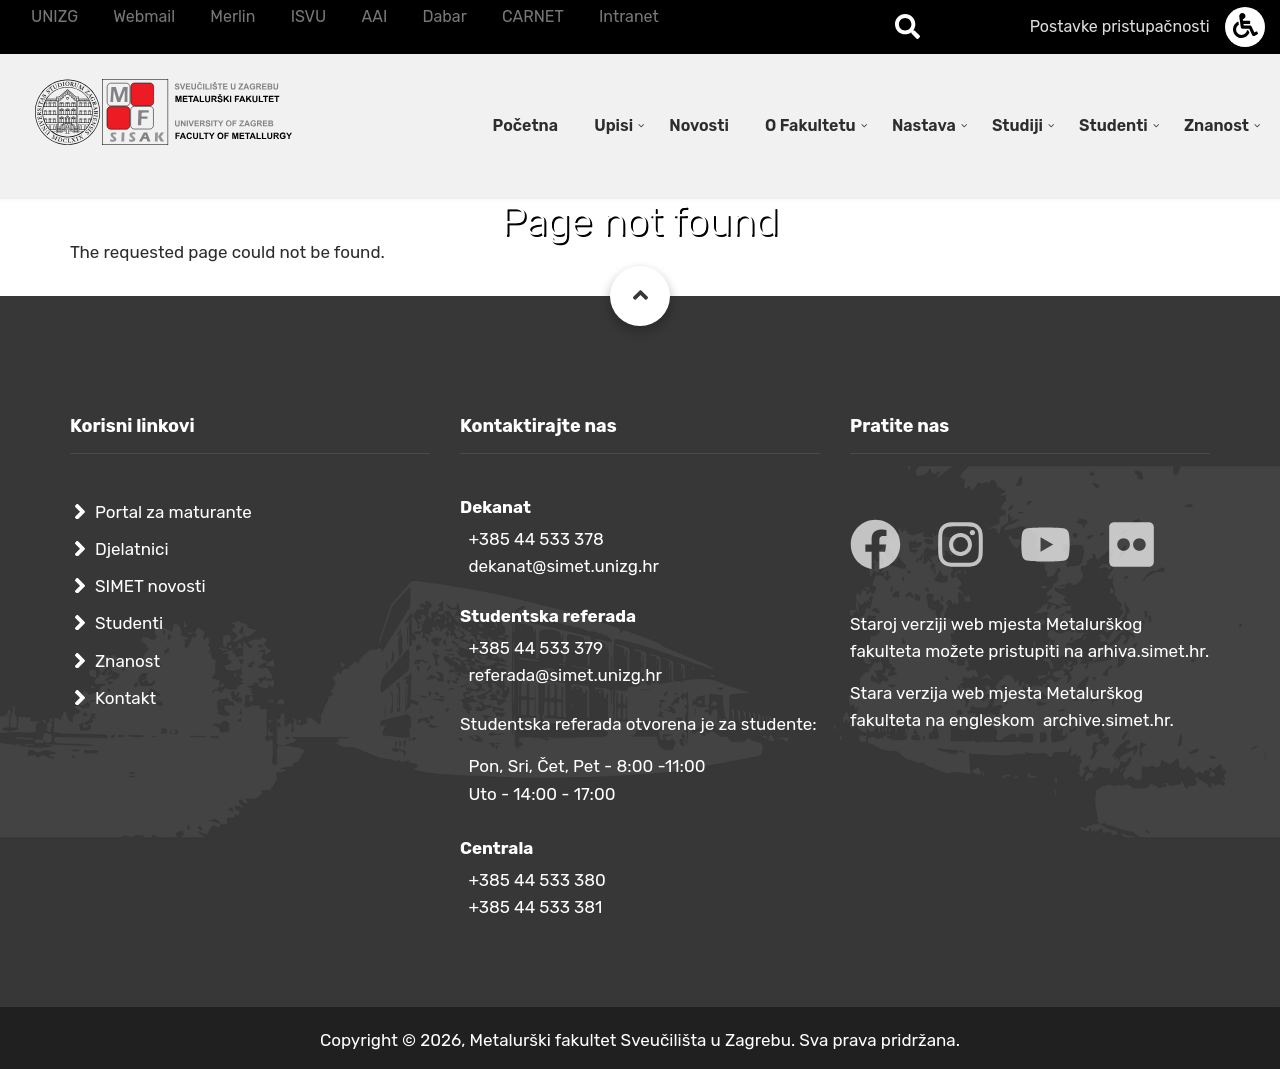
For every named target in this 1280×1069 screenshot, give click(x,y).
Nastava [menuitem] (924, 125)
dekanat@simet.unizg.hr (563, 566)
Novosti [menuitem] (699, 125)
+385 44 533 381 (535, 907)
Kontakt (125, 698)
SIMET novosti (150, 586)
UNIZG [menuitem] (54, 16)
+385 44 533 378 (535, 539)
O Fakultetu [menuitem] (810, 125)
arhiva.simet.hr (1146, 651)
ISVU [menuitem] (309, 16)
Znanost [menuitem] (1216, 125)
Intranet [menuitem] (629, 16)
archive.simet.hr (1106, 720)
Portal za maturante (173, 512)
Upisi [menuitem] (613, 125)
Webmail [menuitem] (144, 16)
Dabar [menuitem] (444, 16)
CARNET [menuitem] (533, 16)
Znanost (127, 661)
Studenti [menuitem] (1113, 125)
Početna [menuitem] (525, 125)
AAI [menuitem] (374, 16)
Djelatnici (132, 549)
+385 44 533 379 (535, 648)
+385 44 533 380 (536, 880)
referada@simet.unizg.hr (565, 675)
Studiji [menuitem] (1017, 125)
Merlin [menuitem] (232, 16)
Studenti (129, 623)
